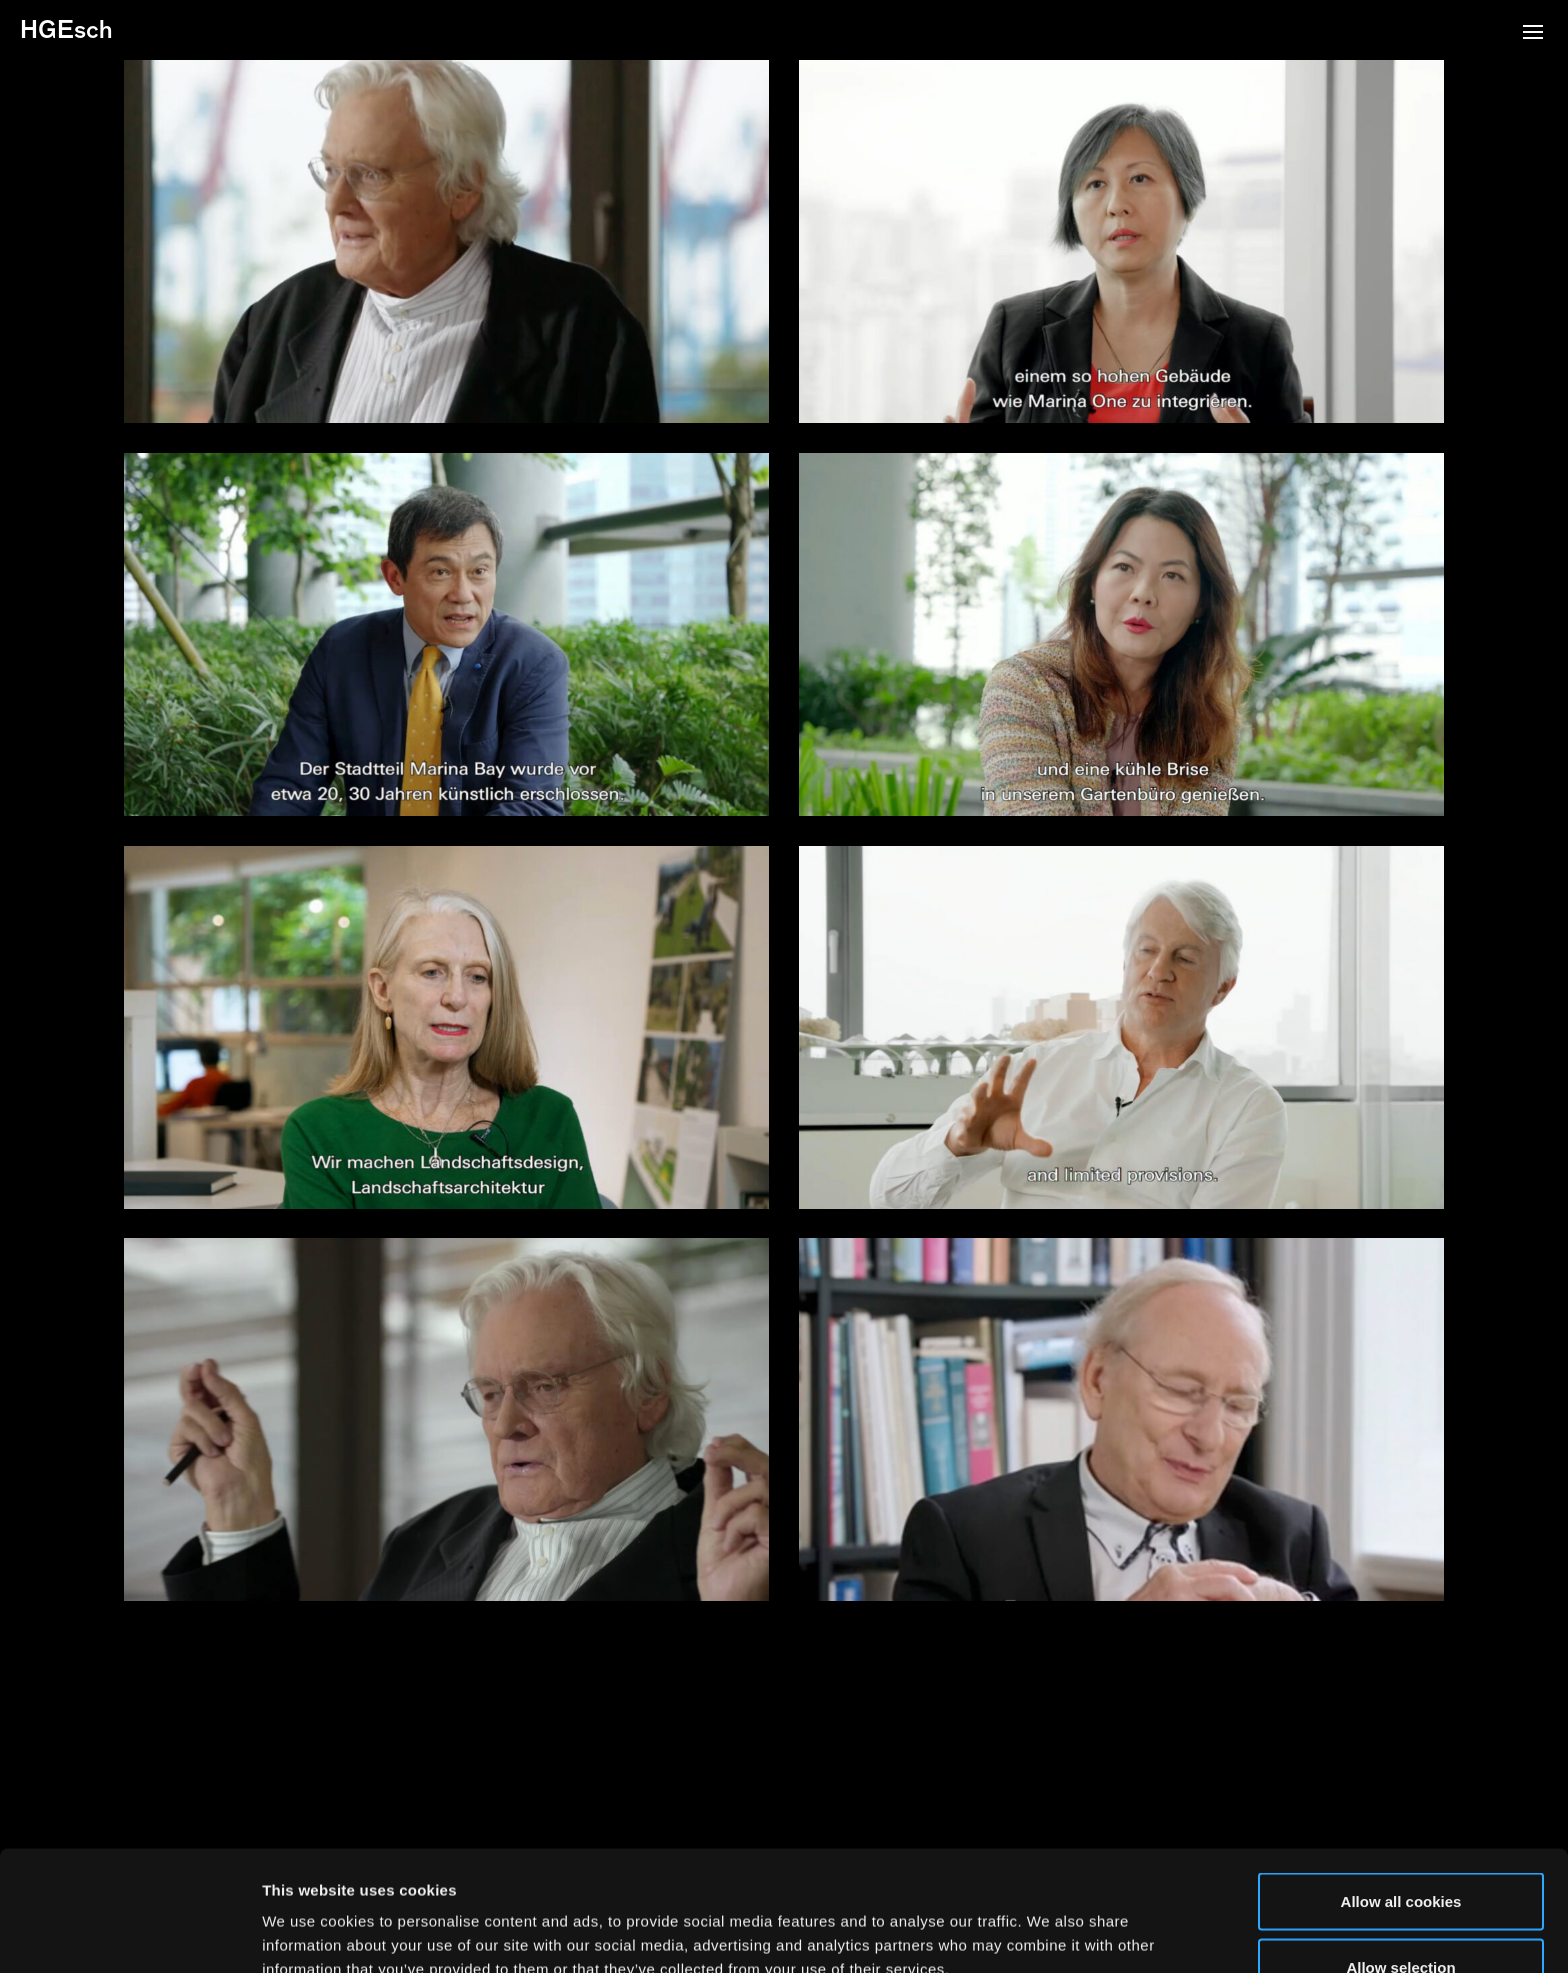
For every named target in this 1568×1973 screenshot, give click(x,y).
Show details (1049, 1921)
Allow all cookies (1401, 1788)
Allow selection (1400, 1854)
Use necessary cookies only (1401, 1919)
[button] (1533, 34)
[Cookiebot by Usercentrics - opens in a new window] (129, 1934)
